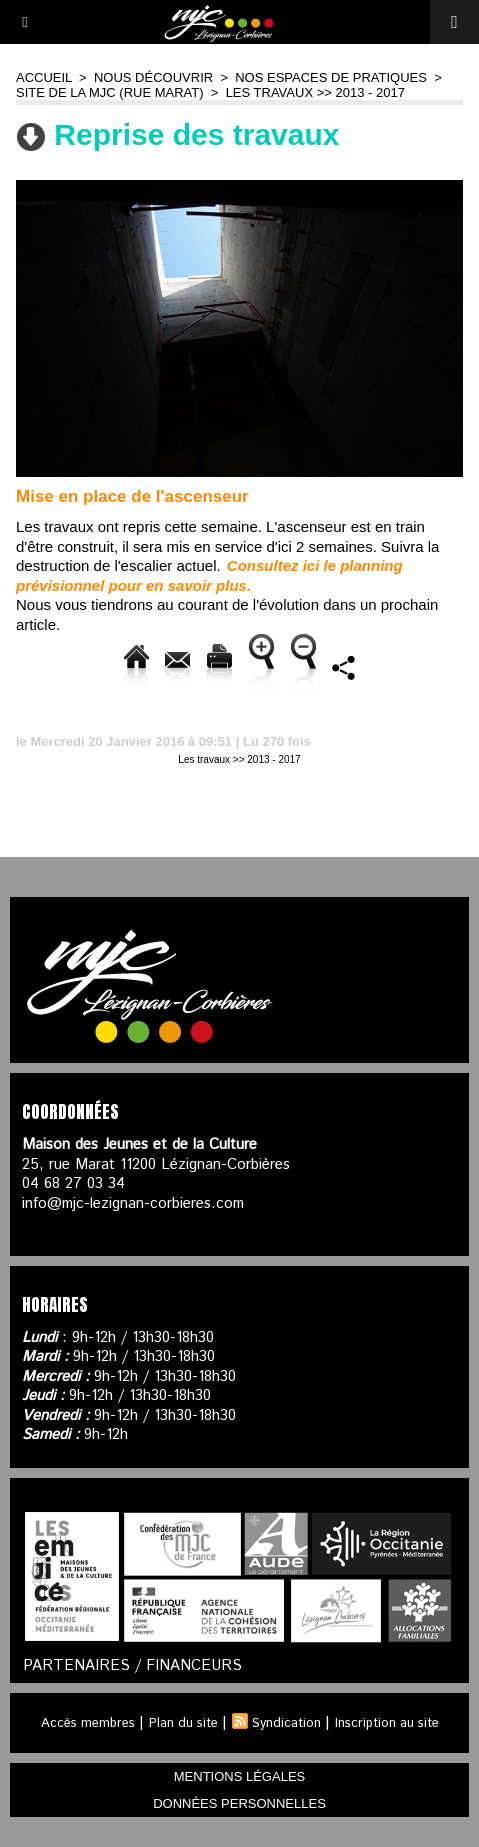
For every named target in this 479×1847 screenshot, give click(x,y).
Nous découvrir (153, 77)
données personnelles (239, 1803)
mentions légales (239, 1776)
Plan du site (183, 1723)
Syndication (286, 1723)
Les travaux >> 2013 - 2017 (315, 92)
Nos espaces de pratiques (331, 77)
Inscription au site (387, 1723)
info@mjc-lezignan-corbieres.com (133, 1203)
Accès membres (88, 1723)
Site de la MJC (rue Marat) (110, 92)
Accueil (44, 77)
